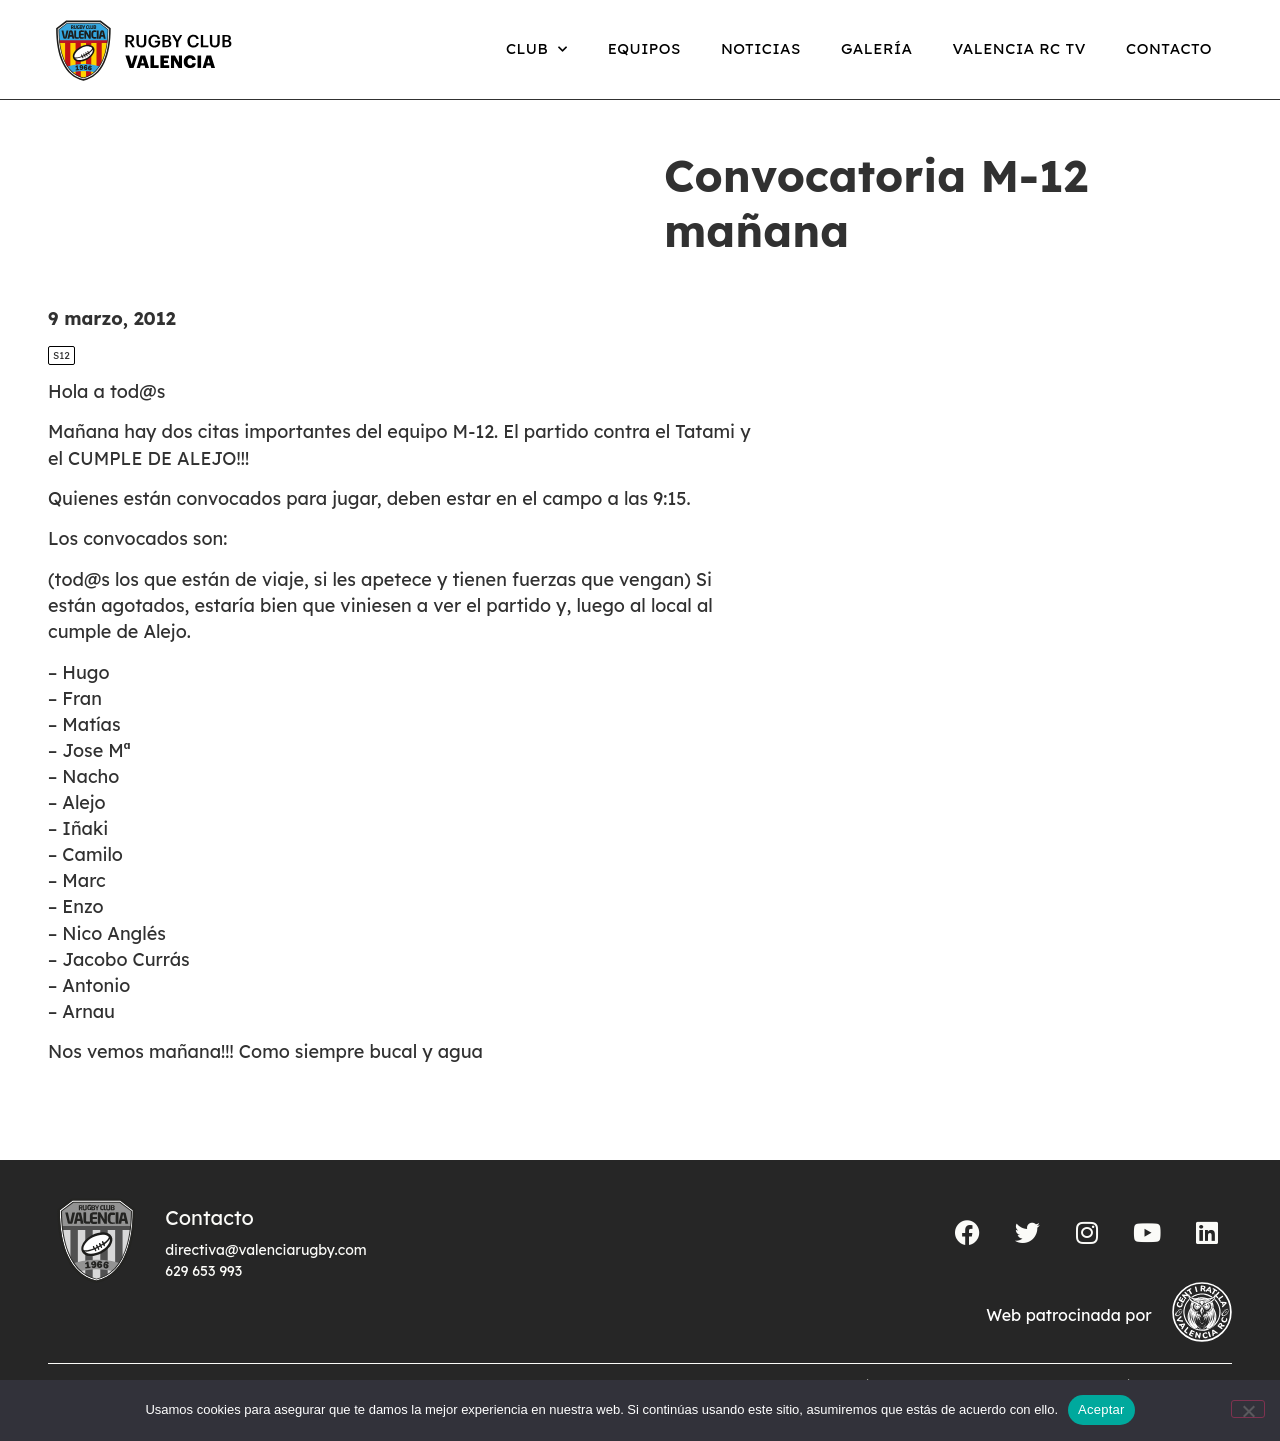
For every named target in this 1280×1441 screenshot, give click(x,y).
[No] (1248, 1409)
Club (537, 49)
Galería (877, 48)
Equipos (644, 48)
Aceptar (1101, 1409)
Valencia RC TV (1019, 48)
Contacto (1169, 48)
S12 (61, 355)
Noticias (761, 48)
